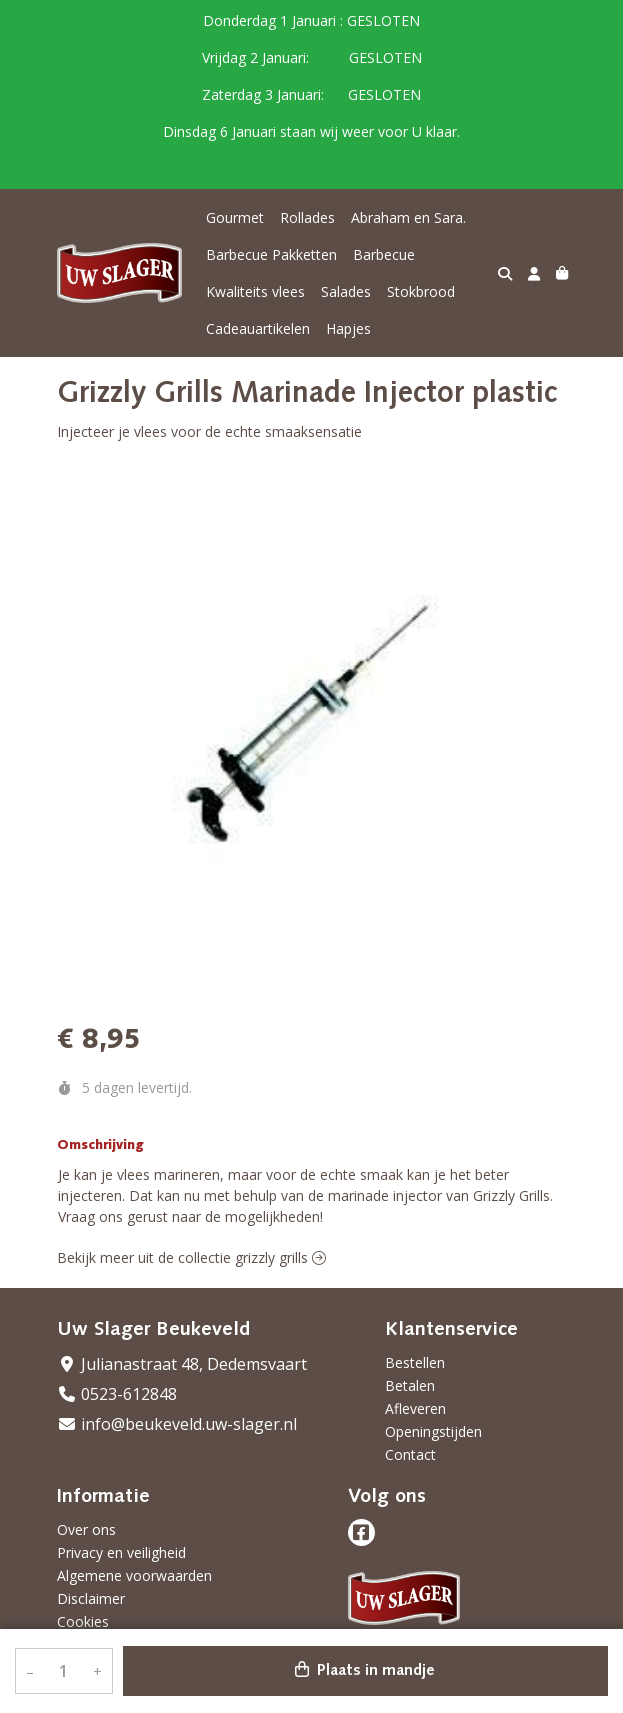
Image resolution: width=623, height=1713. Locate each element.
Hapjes (348, 328)
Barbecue (384, 254)
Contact (410, 1454)
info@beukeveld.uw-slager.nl (177, 1424)
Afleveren (415, 1408)
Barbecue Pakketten (271, 254)
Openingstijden (433, 1431)
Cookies (83, 1621)
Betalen (410, 1385)
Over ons (86, 1529)
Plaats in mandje (365, 1670)
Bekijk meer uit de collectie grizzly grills (191, 1257)
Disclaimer (91, 1598)
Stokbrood (421, 291)
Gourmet (235, 217)
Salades (346, 291)
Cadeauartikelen (258, 328)
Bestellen (415, 1362)
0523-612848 (117, 1394)
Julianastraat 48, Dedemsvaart (182, 1364)
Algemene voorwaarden (134, 1575)
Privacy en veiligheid (121, 1552)
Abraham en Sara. (408, 217)
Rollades (307, 217)
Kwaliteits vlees (255, 291)
